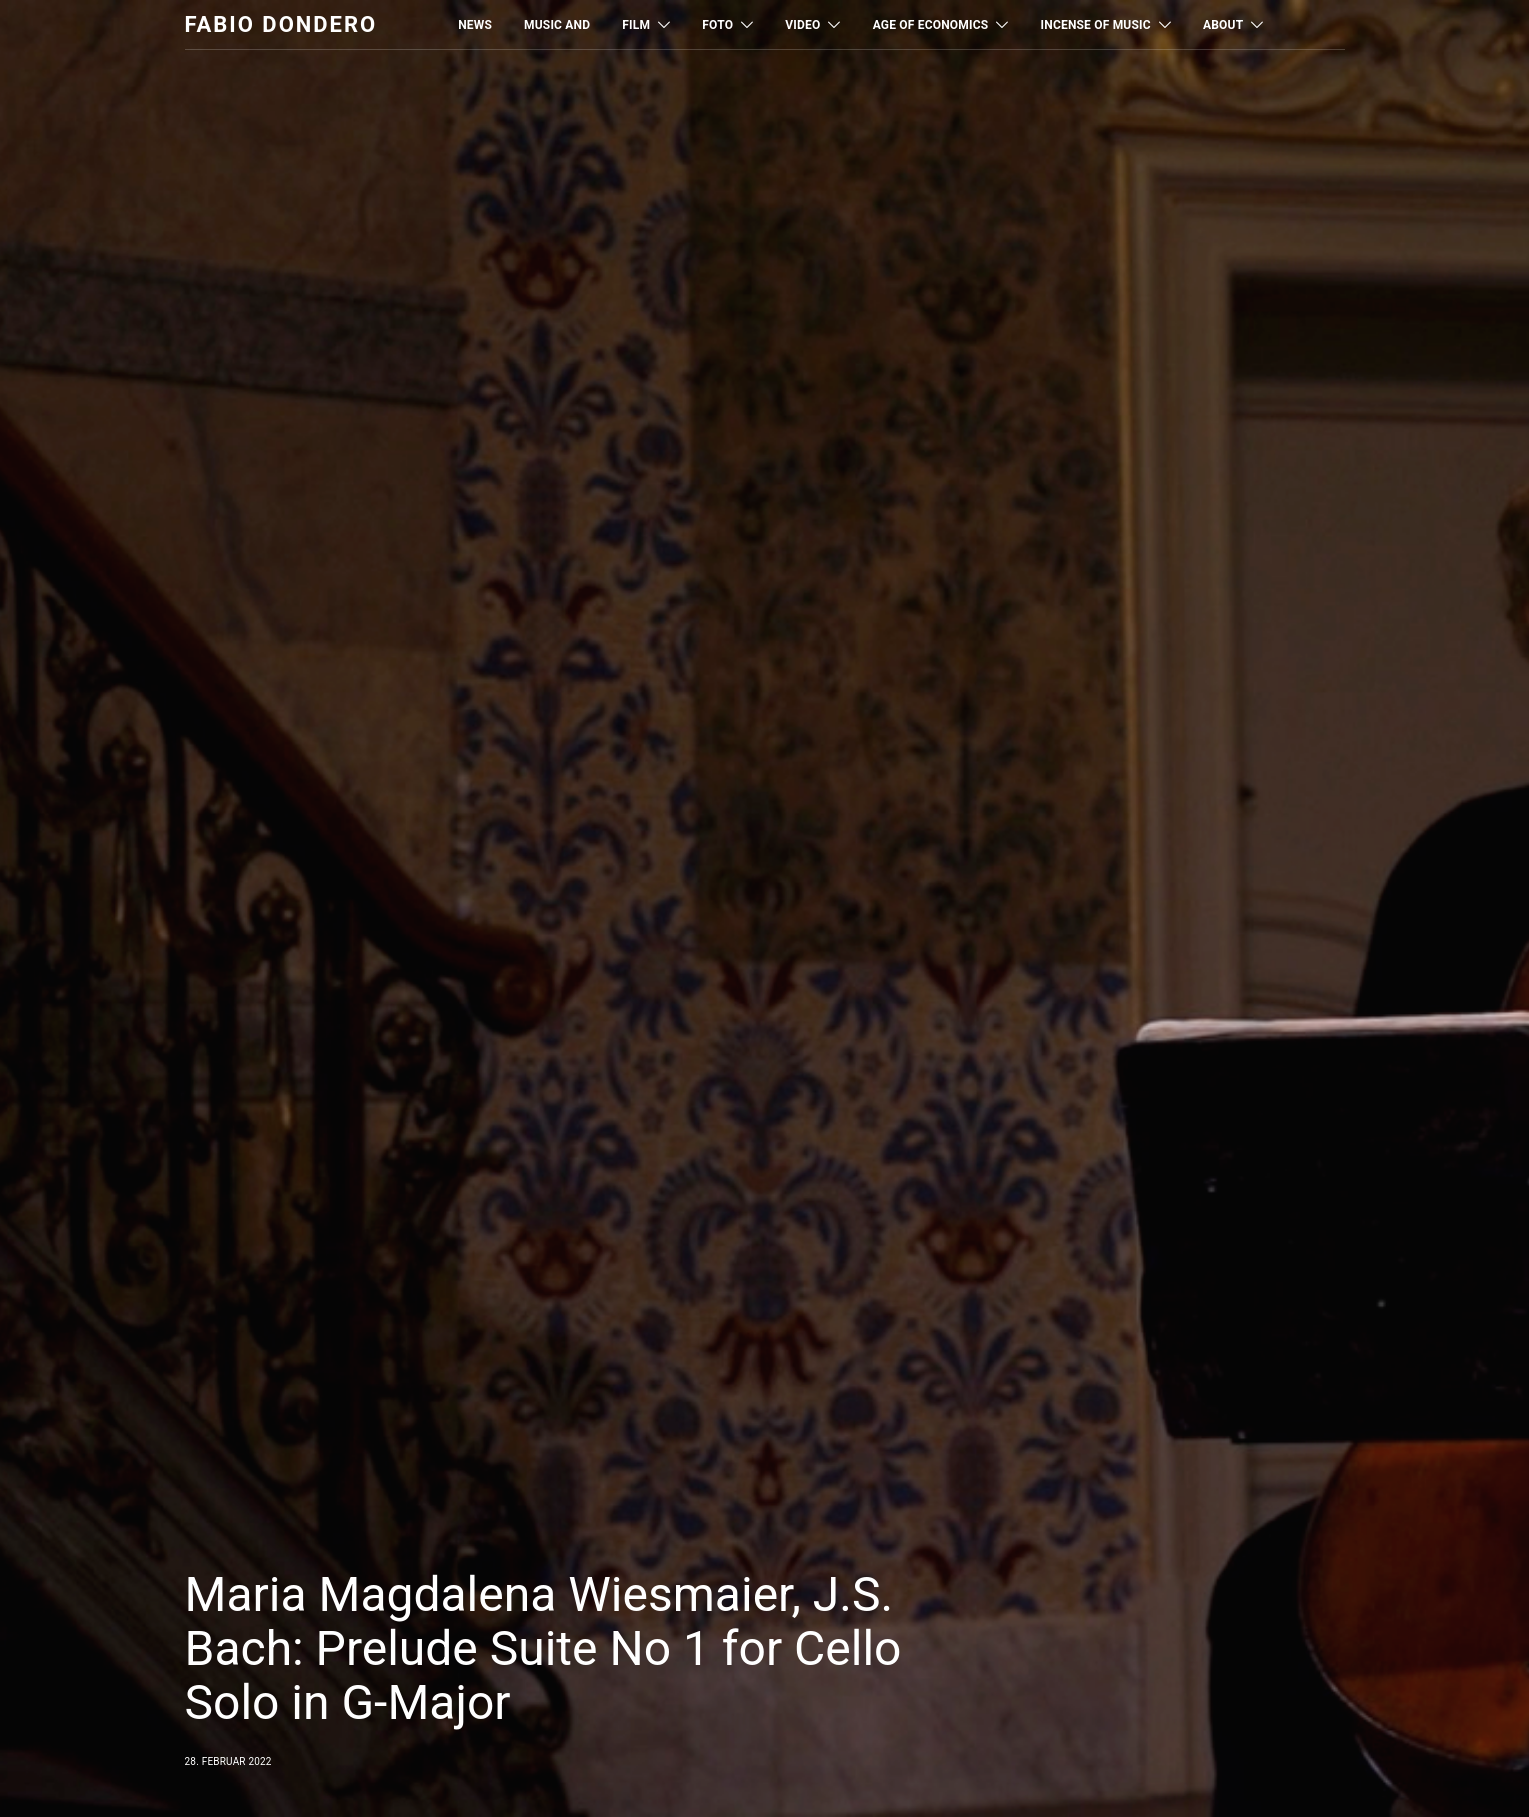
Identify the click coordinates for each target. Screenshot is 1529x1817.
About (1223, 25)
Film (636, 25)
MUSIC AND (557, 25)
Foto (717, 25)
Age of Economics (931, 25)
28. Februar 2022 (228, 1761)
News (475, 25)
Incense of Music (1096, 25)
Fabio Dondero (281, 24)
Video (802, 25)
